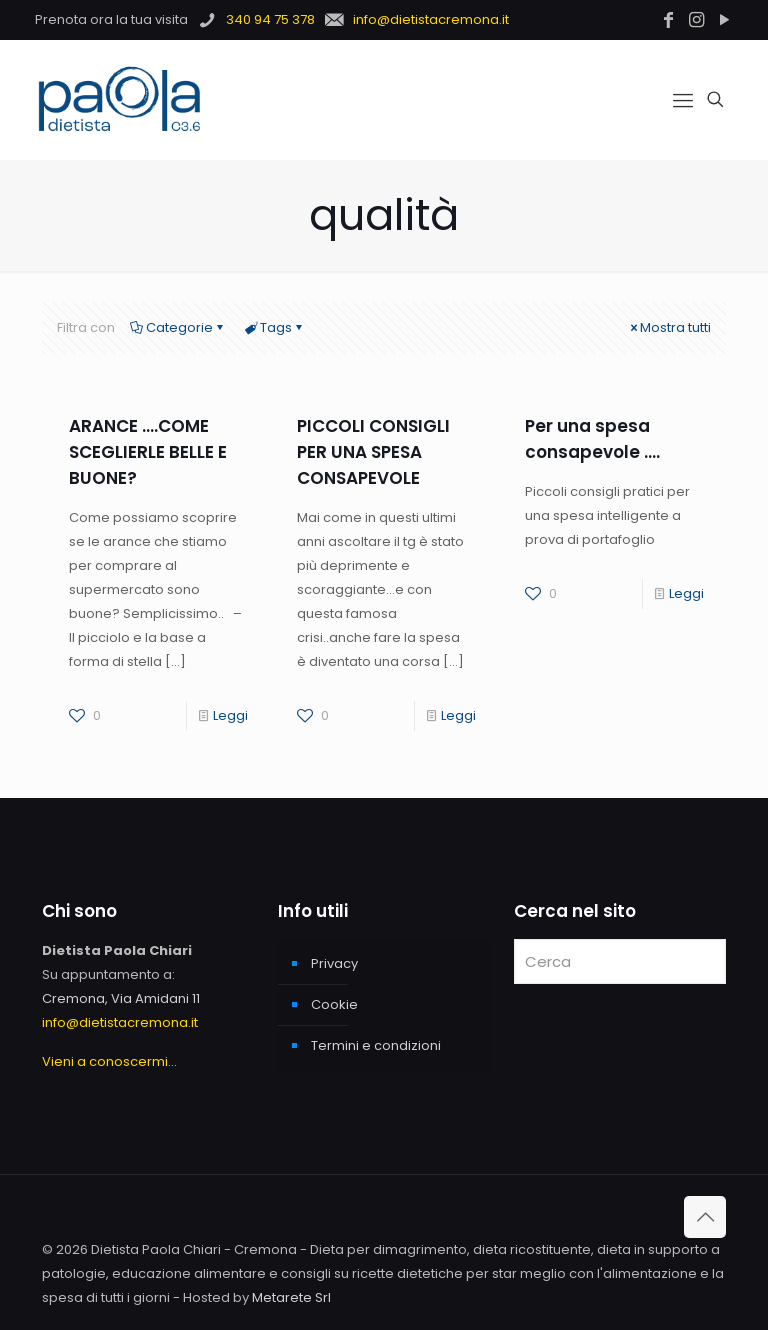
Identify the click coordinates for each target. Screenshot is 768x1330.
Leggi (230, 715)
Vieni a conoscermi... (109, 1061)
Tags (274, 327)
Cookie (334, 1004)
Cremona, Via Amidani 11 (121, 998)
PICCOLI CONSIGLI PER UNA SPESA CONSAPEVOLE (373, 452)
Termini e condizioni (376, 1045)
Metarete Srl (291, 1297)
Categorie (178, 327)
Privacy (334, 963)
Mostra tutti (669, 327)
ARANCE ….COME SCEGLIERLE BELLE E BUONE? (148, 452)
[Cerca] (620, 961)
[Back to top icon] (705, 1217)
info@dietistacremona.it (120, 1022)
